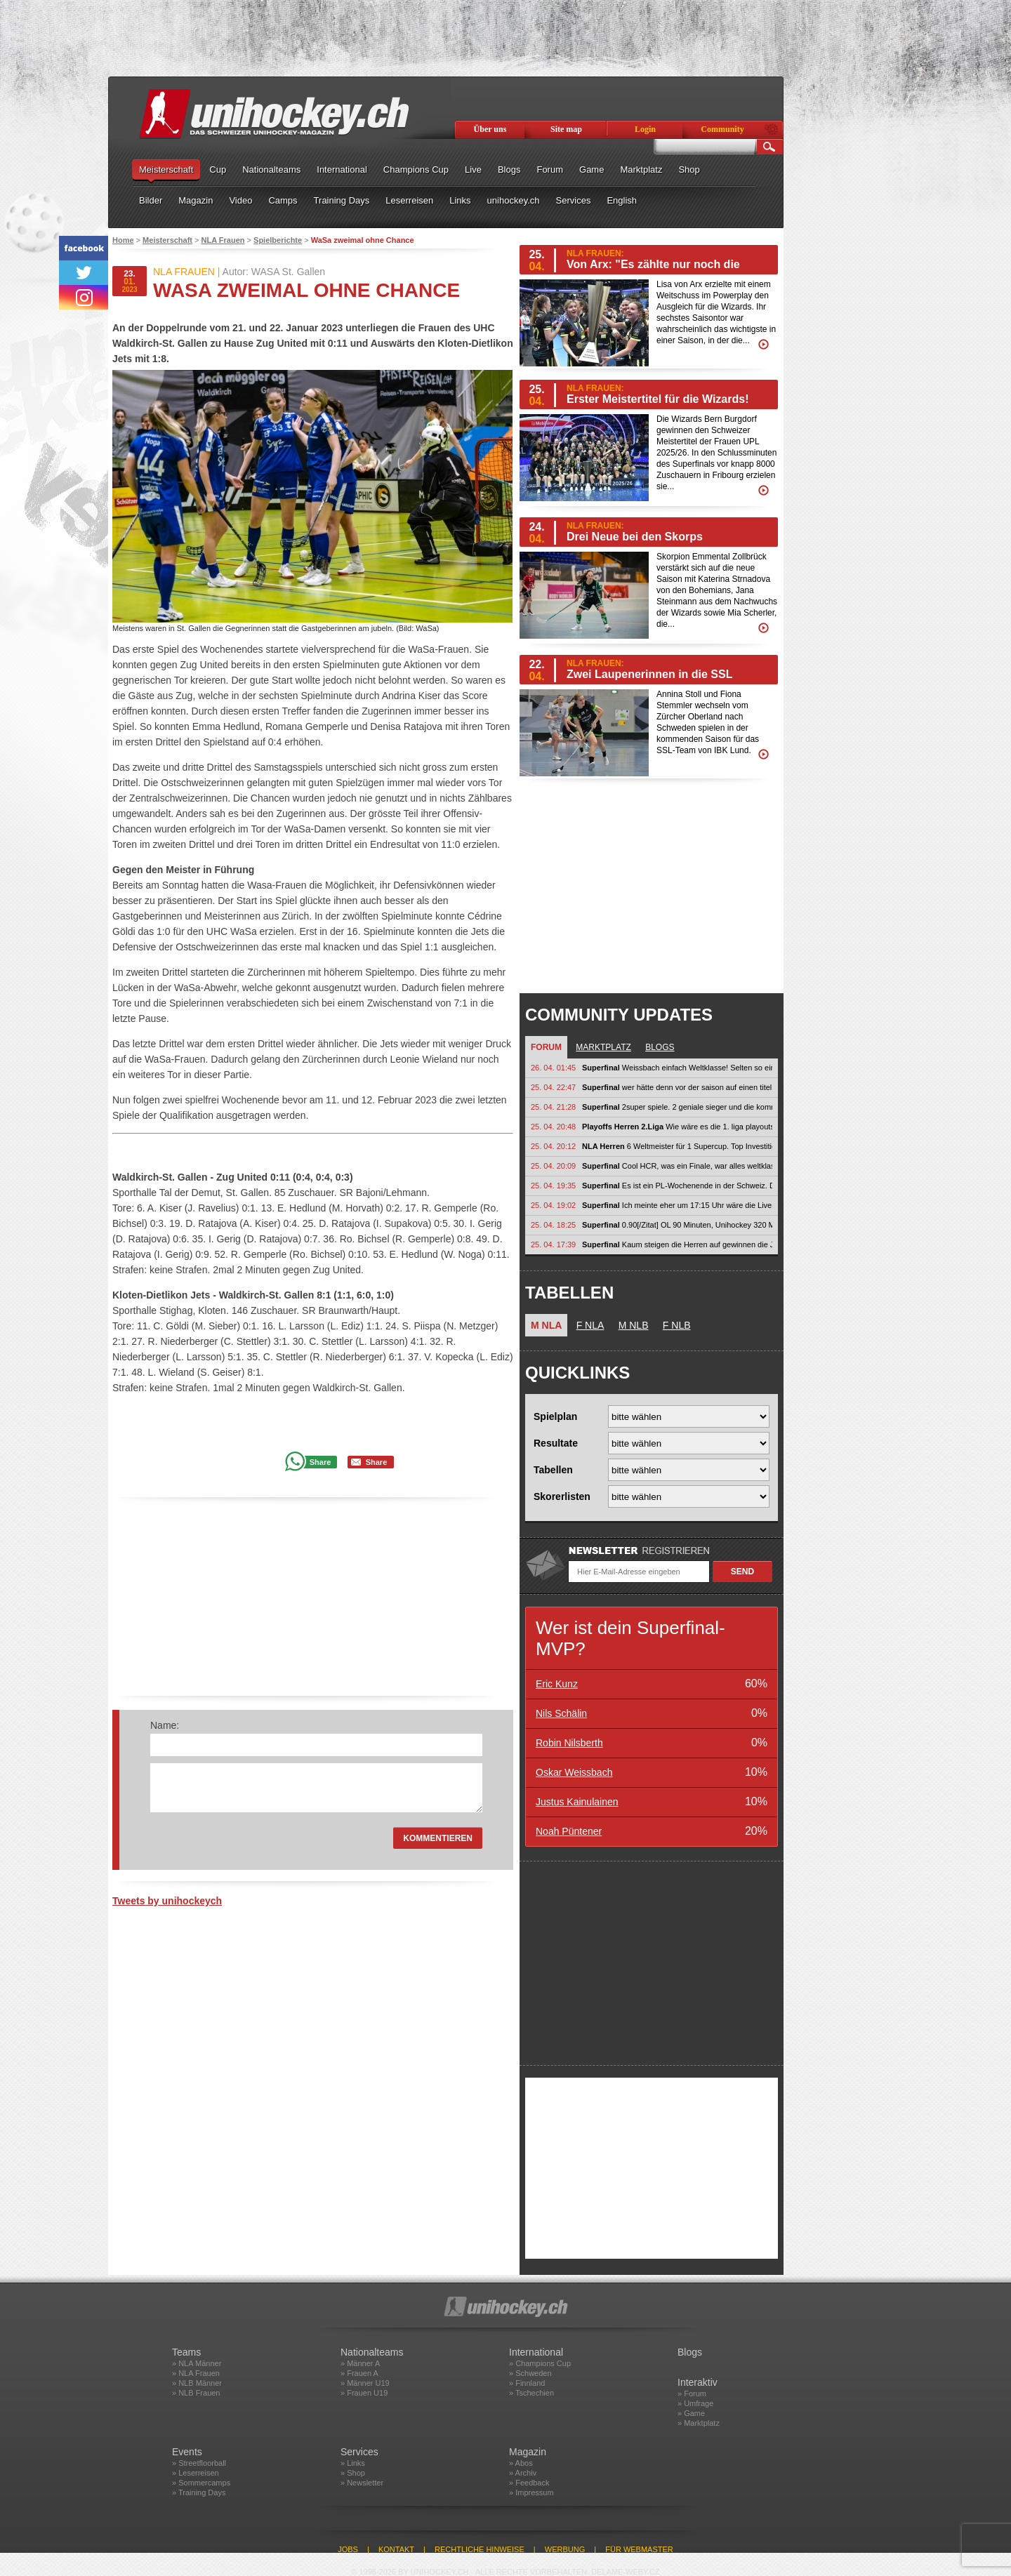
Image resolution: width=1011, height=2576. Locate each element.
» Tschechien (531, 2393)
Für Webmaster (639, 2549)
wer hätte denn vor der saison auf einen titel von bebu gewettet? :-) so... (677, 1087)
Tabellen (553, 1469)
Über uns (490, 129)
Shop (688, 169)
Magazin (195, 200)
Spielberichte (277, 240)
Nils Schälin (561, 1713)
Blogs (509, 169)
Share (320, 1462)
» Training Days (198, 2492)
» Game (691, 2413)
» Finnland (527, 2383)
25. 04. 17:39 (553, 1244)
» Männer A (360, 2363)
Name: (164, 1725)
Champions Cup (416, 169)
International (342, 169)
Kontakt (396, 2549)
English (622, 200)
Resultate (556, 1443)
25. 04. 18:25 (553, 1225)
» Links (353, 2463)
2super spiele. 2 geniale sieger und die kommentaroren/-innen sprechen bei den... (677, 1107)
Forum (549, 169)
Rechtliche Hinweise (479, 2549)
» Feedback (529, 2482)
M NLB (634, 1325)
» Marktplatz (699, 2423)
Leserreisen (409, 200)
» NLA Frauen (196, 2373)
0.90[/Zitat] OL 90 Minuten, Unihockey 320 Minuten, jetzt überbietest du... (677, 1225)
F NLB (677, 1325)
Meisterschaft (166, 169)
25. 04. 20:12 (553, 1146)
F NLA (590, 1325)
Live (473, 169)
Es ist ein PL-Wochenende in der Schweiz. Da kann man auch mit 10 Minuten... (677, 1185)
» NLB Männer (197, 2383)
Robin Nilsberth (569, 1742)
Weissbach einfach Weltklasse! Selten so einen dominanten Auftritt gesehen (677, 1067)
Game (591, 169)
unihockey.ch (513, 200)
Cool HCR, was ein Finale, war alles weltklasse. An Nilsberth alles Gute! (677, 1166)
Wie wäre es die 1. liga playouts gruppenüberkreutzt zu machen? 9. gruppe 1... (677, 1126)
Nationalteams (271, 169)
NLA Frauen (223, 240)
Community (722, 129)
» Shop (353, 2473)
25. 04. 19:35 (553, 1185)
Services (573, 200)
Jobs (348, 2549)
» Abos (521, 2463)
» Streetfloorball (199, 2463)
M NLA (546, 1325)
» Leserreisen (195, 2473)
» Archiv (522, 2473)
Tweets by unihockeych (167, 1900)
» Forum (692, 2393)
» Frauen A (359, 2373)
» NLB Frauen (196, 2393)
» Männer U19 (365, 2383)
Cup (217, 169)
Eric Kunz (557, 1683)
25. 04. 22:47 (553, 1087)
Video (240, 200)
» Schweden (530, 2373)
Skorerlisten (562, 1496)
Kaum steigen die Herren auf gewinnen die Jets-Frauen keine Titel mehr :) (677, 1244)
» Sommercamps (201, 2482)
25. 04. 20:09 (553, 1166)
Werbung (565, 2549)
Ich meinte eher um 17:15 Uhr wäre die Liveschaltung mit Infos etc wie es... (677, 1205)
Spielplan (555, 1416)
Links (459, 200)
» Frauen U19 (364, 2393)
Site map (566, 129)
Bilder (150, 200)
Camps (282, 200)
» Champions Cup (540, 2363)
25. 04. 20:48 (553, 1126)
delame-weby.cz (625, 2572)
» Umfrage (695, 2403)
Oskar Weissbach (574, 1772)
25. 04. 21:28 (553, 1107)
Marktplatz (641, 169)
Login (645, 129)
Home (123, 240)
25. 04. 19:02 (553, 1205)
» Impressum (531, 2492)
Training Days (342, 200)
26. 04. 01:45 (553, 1067)
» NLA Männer (196, 2363)
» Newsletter (362, 2482)
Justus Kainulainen (577, 1801)
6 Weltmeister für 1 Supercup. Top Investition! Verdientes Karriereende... (677, 1146)
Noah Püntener (569, 1831)
